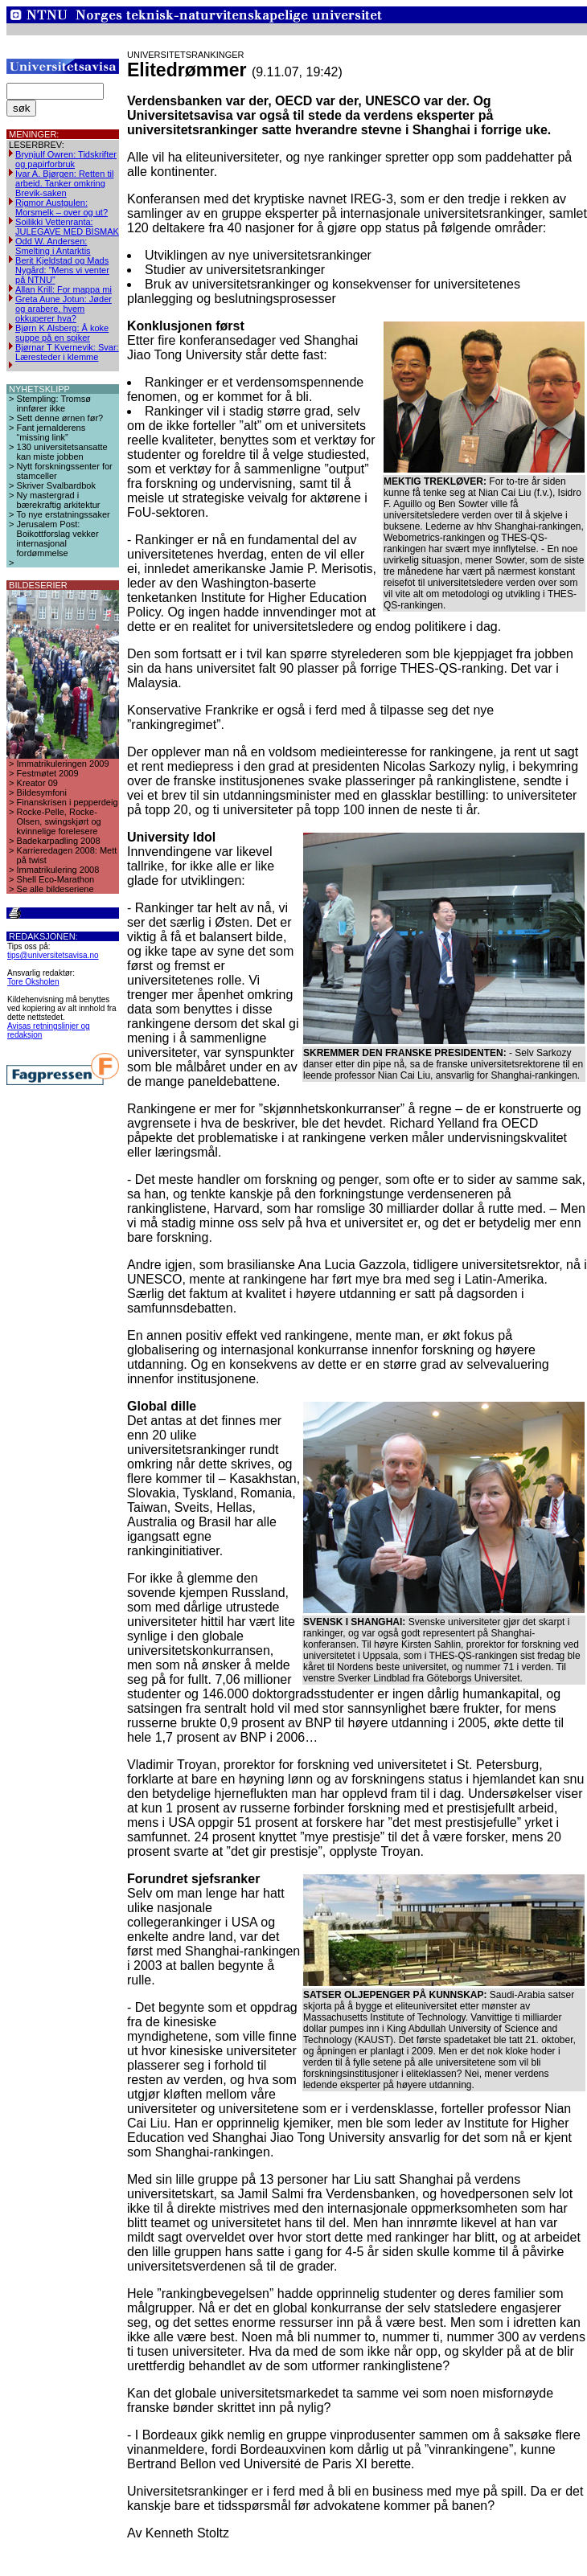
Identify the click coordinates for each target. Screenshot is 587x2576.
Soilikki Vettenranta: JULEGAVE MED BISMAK (67, 226)
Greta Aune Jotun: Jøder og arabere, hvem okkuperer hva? (63, 308)
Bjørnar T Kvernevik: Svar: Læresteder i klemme (67, 352)
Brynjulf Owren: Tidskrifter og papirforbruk (66, 159)
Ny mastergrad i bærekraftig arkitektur (59, 500)
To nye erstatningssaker (63, 514)
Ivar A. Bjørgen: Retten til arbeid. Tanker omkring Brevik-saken (64, 183)
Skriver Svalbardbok (56, 485)
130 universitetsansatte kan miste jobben (62, 451)
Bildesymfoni (42, 792)
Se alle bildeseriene (55, 889)
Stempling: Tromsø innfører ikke (54, 403)
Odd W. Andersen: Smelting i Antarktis (53, 246)
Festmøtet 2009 (48, 773)
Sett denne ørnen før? (60, 418)
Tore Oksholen (33, 981)
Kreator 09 (37, 783)
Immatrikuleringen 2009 (63, 763)
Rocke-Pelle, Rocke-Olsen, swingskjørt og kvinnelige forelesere (59, 821)
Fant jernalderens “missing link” (51, 432)
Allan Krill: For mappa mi (63, 289)
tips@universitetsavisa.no (53, 955)
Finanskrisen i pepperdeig (67, 802)
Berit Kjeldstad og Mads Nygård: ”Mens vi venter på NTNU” (62, 270)
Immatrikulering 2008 (58, 869)
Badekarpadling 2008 (59, 841)
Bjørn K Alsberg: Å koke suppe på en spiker (62, 332)
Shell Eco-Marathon (56, 879)
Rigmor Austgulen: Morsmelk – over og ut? (61, 207)
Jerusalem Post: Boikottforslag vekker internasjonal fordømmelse (58, 538)
